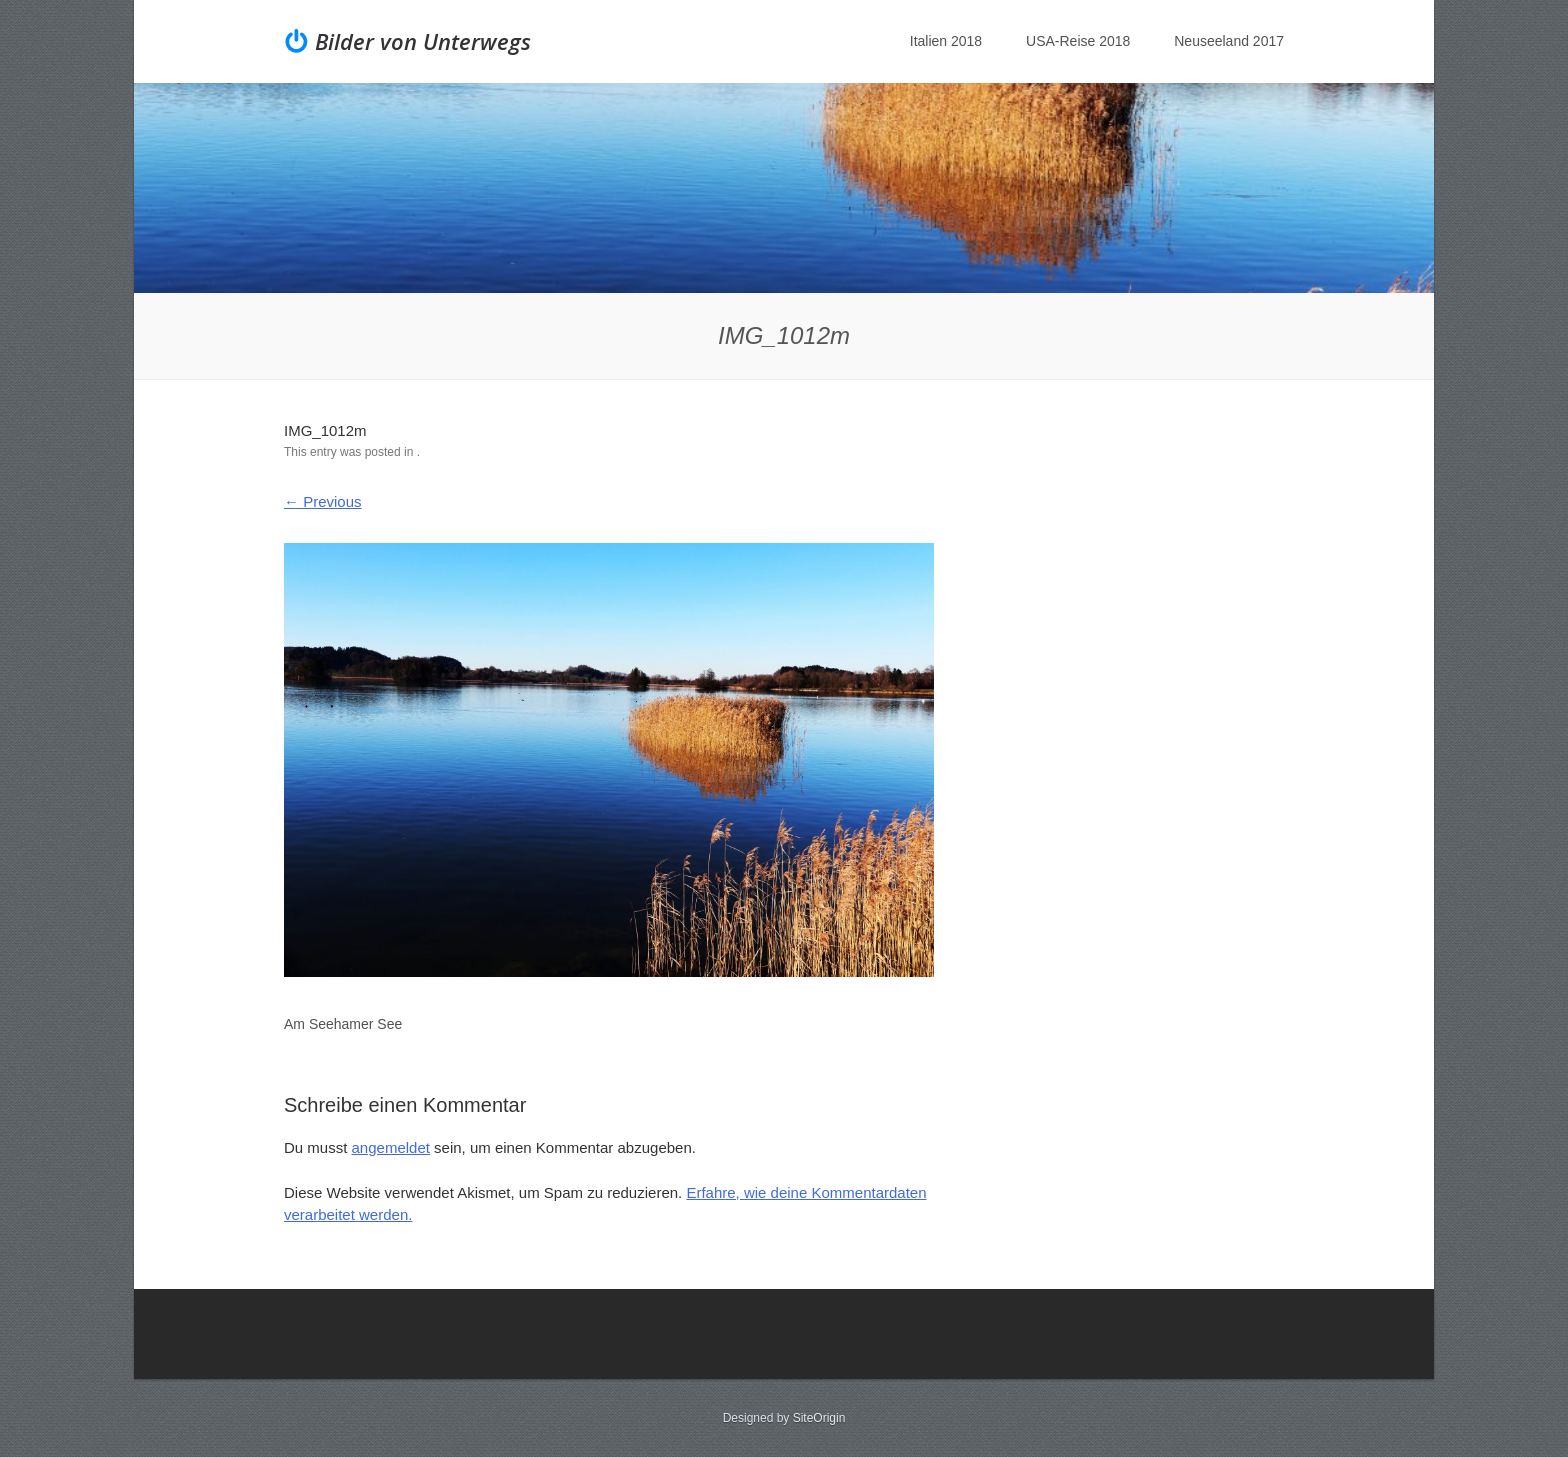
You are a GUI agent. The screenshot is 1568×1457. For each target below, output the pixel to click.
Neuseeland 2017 (1229, 41)
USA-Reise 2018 (1078, 41)
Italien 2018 (946, 41)
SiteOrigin (819, 1418)
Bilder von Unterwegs (423, 41)
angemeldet (391, 1147)
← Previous (323, 501)
